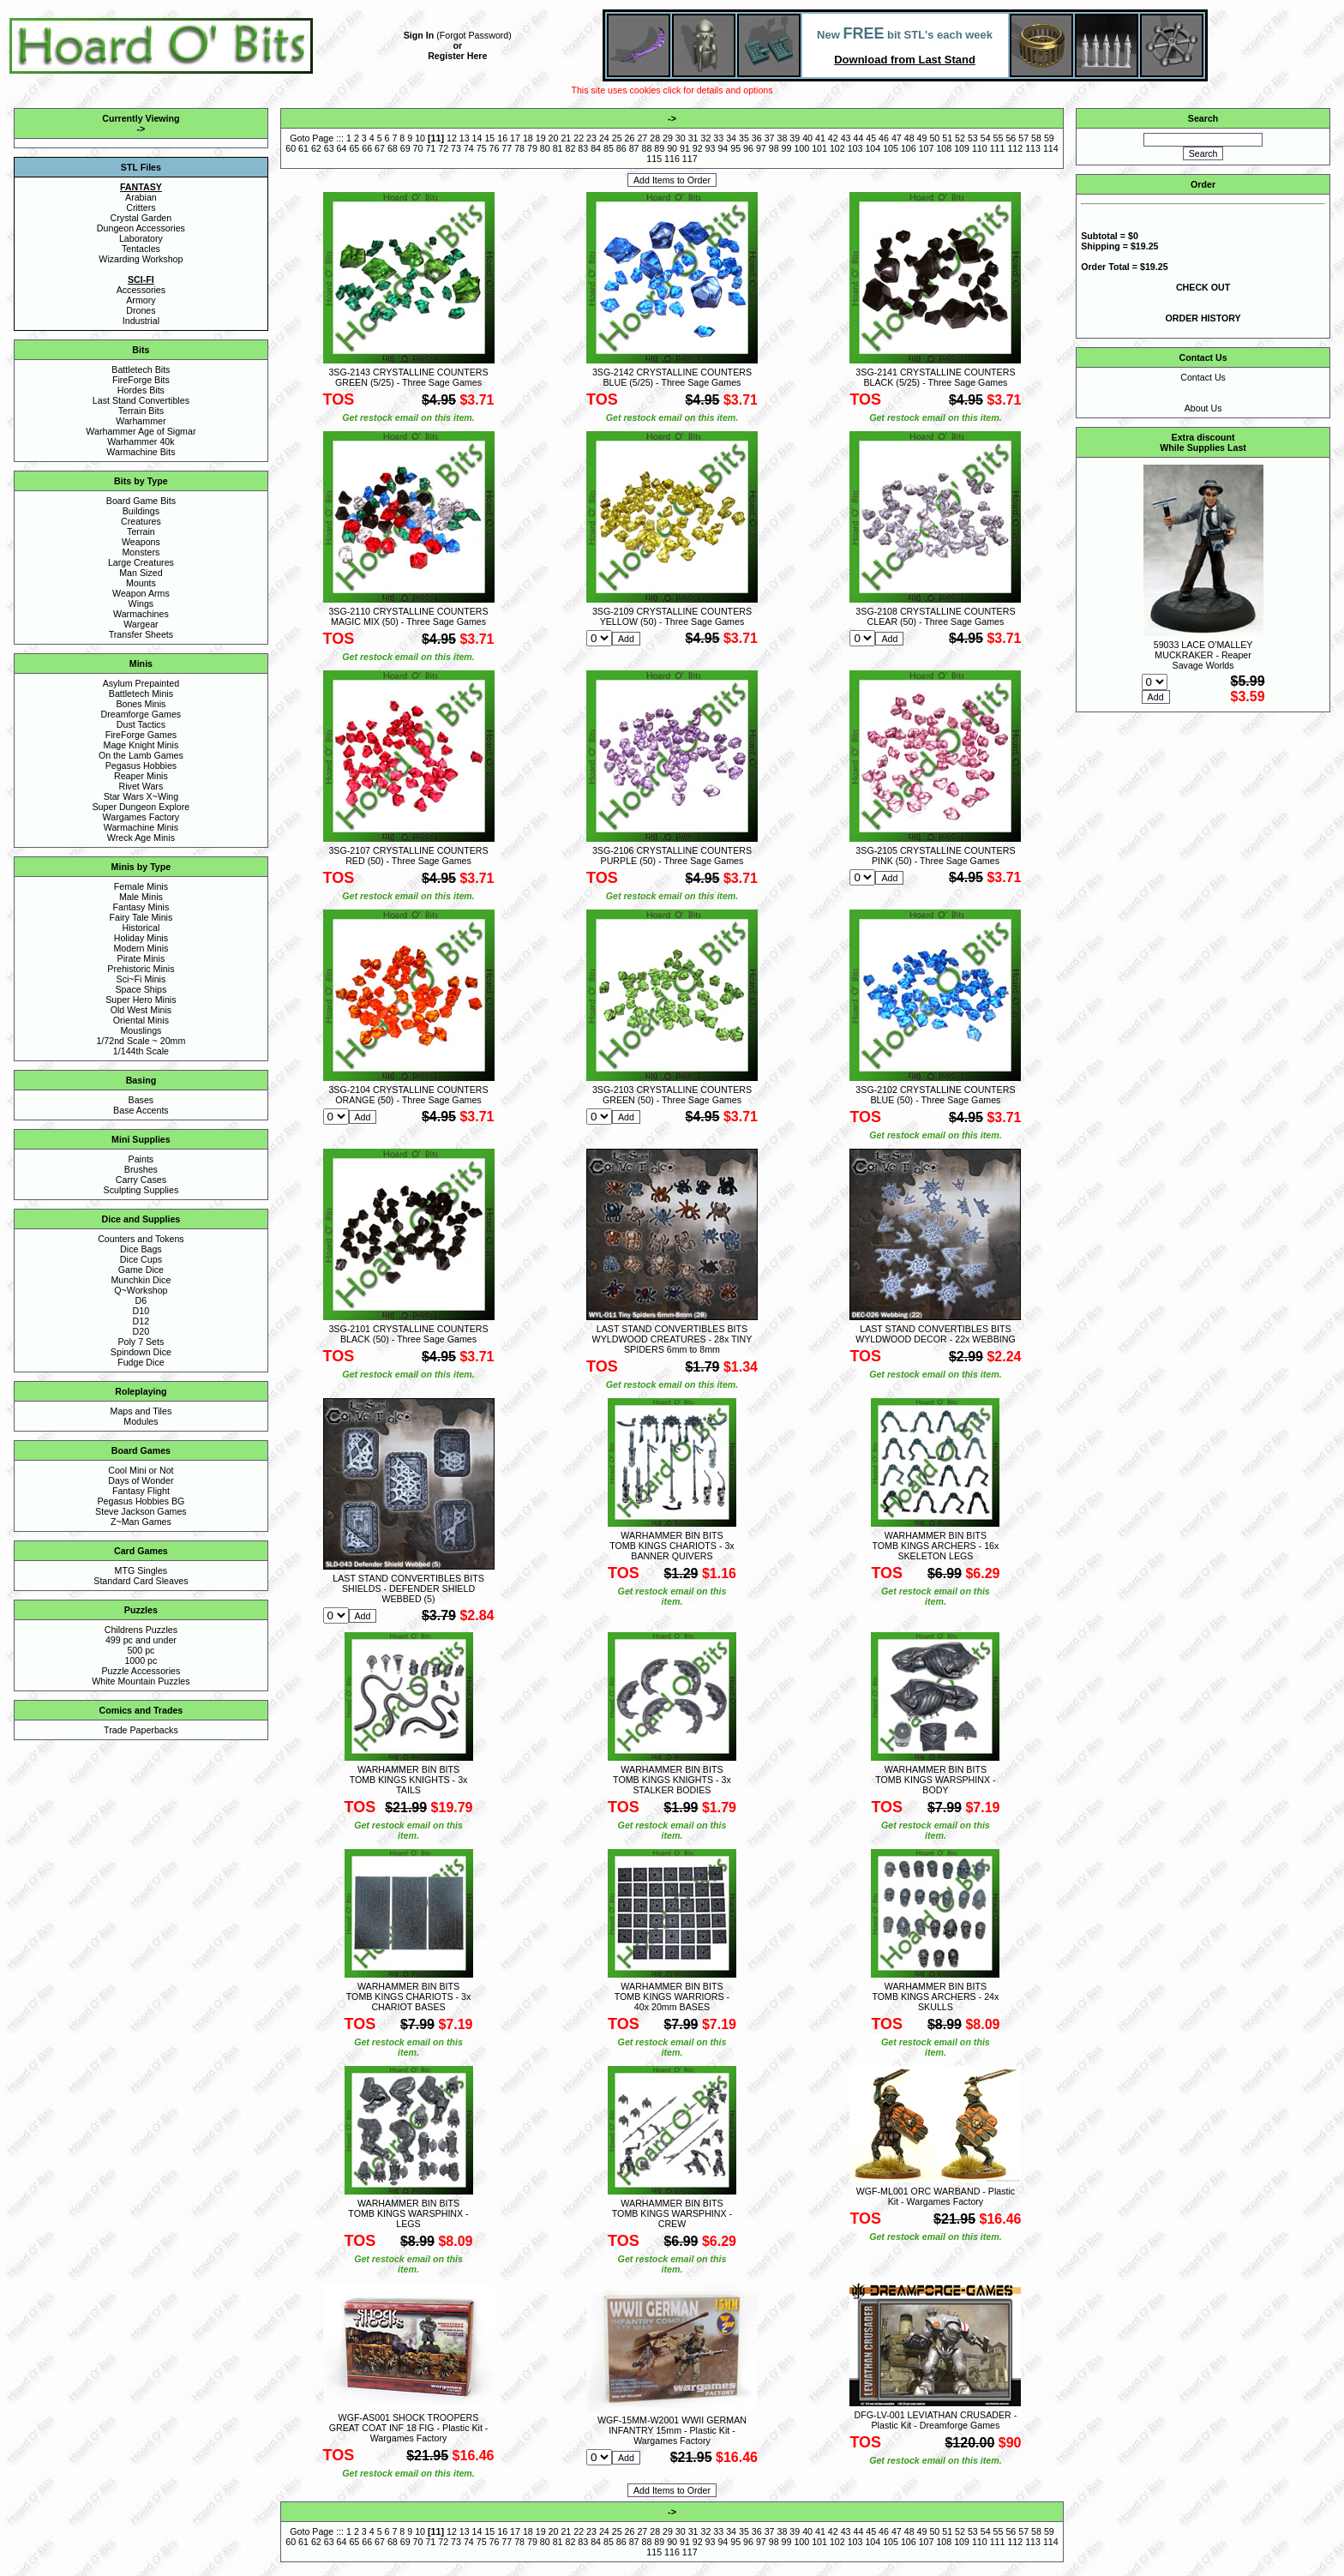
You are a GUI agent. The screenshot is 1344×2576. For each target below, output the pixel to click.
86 (621, 148)
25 (617, 138)
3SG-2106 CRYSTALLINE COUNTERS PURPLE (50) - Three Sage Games (672, 855)
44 (858, 138)
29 (668, 138)
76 (494, 148)
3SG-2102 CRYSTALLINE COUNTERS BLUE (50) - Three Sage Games (935, 1094)
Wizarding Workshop (141, 259)
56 (1010, 138)
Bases (141, 1100)
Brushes (141, 1169)
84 (596, 148)
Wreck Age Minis (141, 837)
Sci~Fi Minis (141, 979)
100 (801, 148)
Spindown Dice (141, 1352)
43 (846, 138)
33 (718, 138)
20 (554, 138)
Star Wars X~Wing (141, 796)
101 (819, 148)
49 (922, 138)
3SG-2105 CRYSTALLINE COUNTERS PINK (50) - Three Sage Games (935, 855)
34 (731, 138)
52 (960, 138)
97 (761, 148)
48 (909, 138)
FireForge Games (141, 735)
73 (456, 148)
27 (642, 138)
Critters (140, 207)
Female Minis (141, 886)
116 (672, 158)
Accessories (141, 290)
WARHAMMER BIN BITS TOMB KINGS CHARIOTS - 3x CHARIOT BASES (408, 1996)
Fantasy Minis (141, 907)
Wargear (140, 624)
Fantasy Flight (141, 1491)
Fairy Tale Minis (140, 917)
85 (608, 148)
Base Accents (141, 1110)
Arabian (141, 197)
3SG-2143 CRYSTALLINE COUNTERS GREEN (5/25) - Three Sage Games (408, 377)
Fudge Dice (141, 1362)
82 (571, 148)
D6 (141, 1300)
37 (770, 138)
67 (380, 148)
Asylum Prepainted (141, 683)
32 (706, 138)
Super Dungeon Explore (141, 807)
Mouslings (140, 1030)
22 (578, 138)
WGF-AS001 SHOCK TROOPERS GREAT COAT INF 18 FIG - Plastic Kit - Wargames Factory (409, 2427)
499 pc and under (141, 1640)
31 (693, 138)
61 (303, 148)
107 (926, 148)
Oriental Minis (141, 1020)
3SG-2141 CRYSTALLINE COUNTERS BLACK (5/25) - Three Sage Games (935, 377)
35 (744, 138)
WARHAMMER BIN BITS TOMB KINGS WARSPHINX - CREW (672, 2213)
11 (436, 138)
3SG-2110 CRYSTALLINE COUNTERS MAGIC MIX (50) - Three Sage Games (408, 616)
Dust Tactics (141, 724)
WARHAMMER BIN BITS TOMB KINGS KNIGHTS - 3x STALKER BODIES (672, 1779)
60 (290, 148)
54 (986, 138)
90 (672, 148)
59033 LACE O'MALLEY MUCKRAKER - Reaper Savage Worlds (1203, 654)
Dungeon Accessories (141, 228)
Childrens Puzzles (141, 1629)
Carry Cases (141, 1179)
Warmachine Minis (141, 827)
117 (690, 158)
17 (515, 138)
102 (837, 148)
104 (872, 148)
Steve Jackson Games (141, 1511)
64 (342, 148)
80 (545, 148)
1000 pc (140, 1660)
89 (659, 148)
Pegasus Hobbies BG (140, 1501)
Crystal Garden (141, 218)
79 (532, 148)
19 (541, 138)
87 (634, 148)
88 (646, 148)
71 (430, 148)
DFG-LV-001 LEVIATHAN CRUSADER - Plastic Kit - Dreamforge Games (936, 2420)
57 (1023, 138)
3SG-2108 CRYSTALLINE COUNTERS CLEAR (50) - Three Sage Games (935, 616)
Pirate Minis (141, 958)
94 (722, 148)
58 (1036, 138)
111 (997, 148)
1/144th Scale (141, 1051)
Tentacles (141, 248)
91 (685, 148)
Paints (141, 1159)
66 (367, 148)
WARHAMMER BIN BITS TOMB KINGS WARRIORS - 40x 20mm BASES (672, 1996)
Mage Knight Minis (141, 745)
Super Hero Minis (140, 999)
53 (973, 138)
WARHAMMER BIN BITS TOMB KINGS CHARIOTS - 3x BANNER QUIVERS (671, 1545)
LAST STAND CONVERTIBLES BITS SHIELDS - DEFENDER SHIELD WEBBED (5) (408, 1588)
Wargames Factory (141, 817)
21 (566, 138)
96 (748, 148)
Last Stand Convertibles (141, 400)
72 (443, 148)
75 (482, 148)
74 (469, 148)
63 (329, 148)
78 (519, 148)
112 (1015, 148)
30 (680, 138)
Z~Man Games (141, 1521)
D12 (141, 1321)
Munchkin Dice (141, 1280)
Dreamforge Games (141, 714)
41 (820, 138)
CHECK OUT (1203, 287)
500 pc (140, 1650)
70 (418, 148)
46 (884, 138)
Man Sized (140, 572)
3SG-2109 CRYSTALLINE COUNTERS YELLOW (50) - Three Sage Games (672, 616)
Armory (140, 300)
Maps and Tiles (141, 1411)
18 (528, 138)
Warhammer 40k (140, 441)
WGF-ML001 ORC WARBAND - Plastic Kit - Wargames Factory (936, 2196)
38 (782, 138)
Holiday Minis (141, 938)
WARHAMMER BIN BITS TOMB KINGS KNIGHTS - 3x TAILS (409, 1779)
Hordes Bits (141, 390)
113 (1033, 148)
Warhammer (140, 421)
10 (420, 138)
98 (774, 148)
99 (787, 148)
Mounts (141, 583)
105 (890, 148)
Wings (141, 603)
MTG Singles (141, 1570)
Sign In (419, 35)
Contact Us (1203, 377)
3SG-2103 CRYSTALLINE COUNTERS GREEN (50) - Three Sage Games (672, 1094)
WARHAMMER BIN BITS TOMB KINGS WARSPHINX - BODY (935, 1779)
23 (591, 138)
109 (961, 148)
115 (654, 158)
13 (464, 138)
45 (871, 138)
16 (502, 138)
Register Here (457, 56)
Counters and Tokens (141, 1239)
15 (489, 138)
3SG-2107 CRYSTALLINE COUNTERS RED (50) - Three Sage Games (408, 855)
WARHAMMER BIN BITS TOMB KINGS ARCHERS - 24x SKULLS (936, 1996)
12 (452, 138)
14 (477, 138)
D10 (141, 1311)
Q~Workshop (140, 1290)
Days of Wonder (140, 1480)
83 (583, 148)
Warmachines (141, 614)
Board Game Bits (141, 500)
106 (908, 148)
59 (1049, 138)
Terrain (141, 531)
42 (833, 138)
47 (896, 138)
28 (655, 138)
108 (943, 148)
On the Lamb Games (141, 755)
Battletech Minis (141, 693)
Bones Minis (140, 704)
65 (354, 148)
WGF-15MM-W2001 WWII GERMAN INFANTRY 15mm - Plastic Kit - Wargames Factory (672, 2430)
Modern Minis (140, 948)
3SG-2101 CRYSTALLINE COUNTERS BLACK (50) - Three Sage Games (408, 1334)
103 (855, 148)
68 (392, 148)
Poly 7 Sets (140, 1341)
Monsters (140, 552)
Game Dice (141, 1269)
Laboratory (141, 238)
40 (807, 138)
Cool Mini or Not (140, 1470)
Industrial (141, 320)
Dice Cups (141, 1259)
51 (947, 138)
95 (735, 148)
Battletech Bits (140, 369)
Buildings (141, 511)
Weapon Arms (141, 593)
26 (630, 138)
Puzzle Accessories (140, 1671)
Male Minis (141, 897)
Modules (140, 1421)
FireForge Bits (141, 380)
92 (698, 148)
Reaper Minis (141, 776)
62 (316, 148)
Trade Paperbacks (141, 1730)
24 (604, 138)
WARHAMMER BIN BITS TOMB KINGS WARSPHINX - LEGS (408, 2213)
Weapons (141, 542)
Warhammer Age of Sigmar (140, 431)
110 (979, 148)
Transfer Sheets (141, 634)
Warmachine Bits (140, 452)
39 (794, 138)
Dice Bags (141, 1249)
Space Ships (140, 989)
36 (757, 138)
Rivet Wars (141, 786)
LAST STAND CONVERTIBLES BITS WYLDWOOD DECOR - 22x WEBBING (935, 1334)
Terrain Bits (141, 410)
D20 (141, 1331)
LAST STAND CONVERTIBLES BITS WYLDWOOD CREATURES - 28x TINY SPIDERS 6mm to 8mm (672, 1339)
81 (558, 148)
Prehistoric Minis (140, 969)
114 (1051, 148)
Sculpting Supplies (141, 1190)
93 (710, 148)
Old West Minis (141, 1010)
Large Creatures (141, 562)
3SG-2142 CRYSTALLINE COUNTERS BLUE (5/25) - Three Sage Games (672, 377)
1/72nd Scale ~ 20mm (140, 1041)
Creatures (141, 521)
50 (934, 138)
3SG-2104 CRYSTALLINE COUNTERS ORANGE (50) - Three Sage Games (408, 1094)
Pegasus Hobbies (141, 765)
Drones (140, 310)
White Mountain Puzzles (140, 1681)
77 (506, 148)
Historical (140, 927)
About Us (1203, 408)
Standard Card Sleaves (140, 1581)
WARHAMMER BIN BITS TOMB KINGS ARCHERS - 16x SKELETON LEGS (936, 1545)
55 (998, 138)
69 (405, 148)
